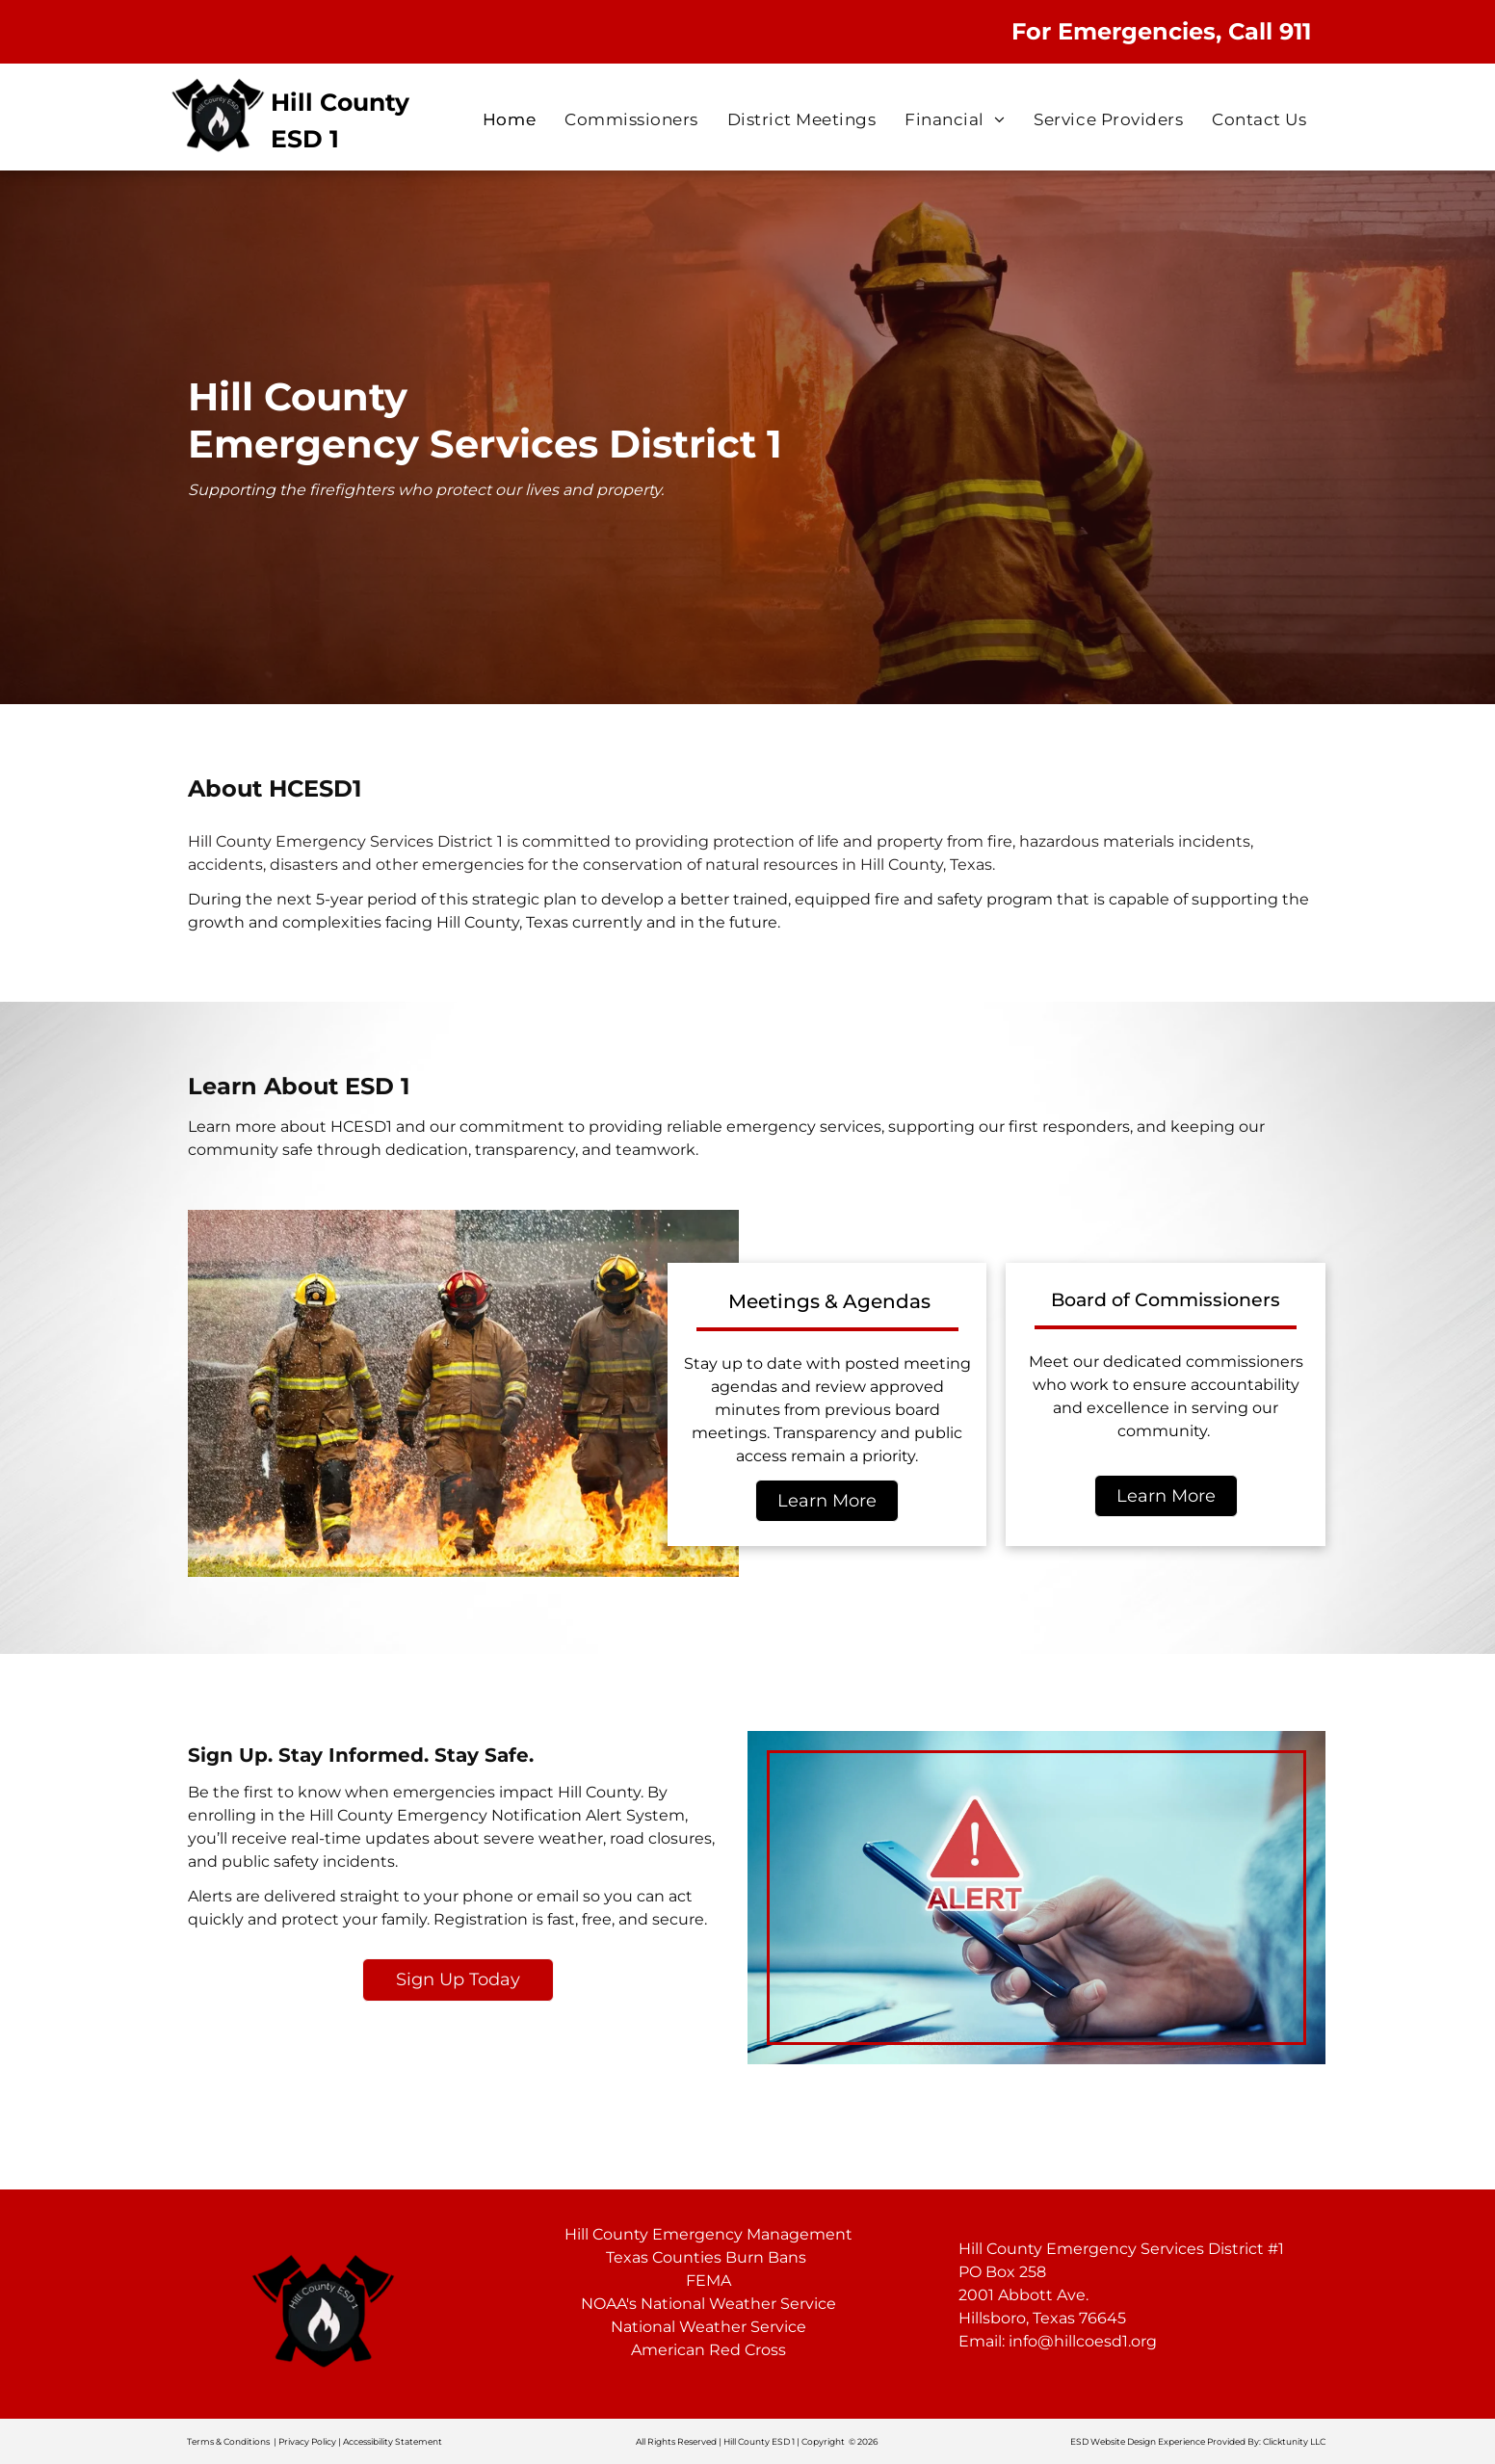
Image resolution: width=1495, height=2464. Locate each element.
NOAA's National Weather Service (708, 2303)
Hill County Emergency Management (708, 2234)
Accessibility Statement (392, 2441)
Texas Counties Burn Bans (706, 2257)
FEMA (708, 2280)
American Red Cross (708, 2350)
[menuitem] (509, 120)
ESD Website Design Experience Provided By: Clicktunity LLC (1197, 2441)
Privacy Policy (307, 2441)
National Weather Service (708, 2327)
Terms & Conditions (228, 2441)
